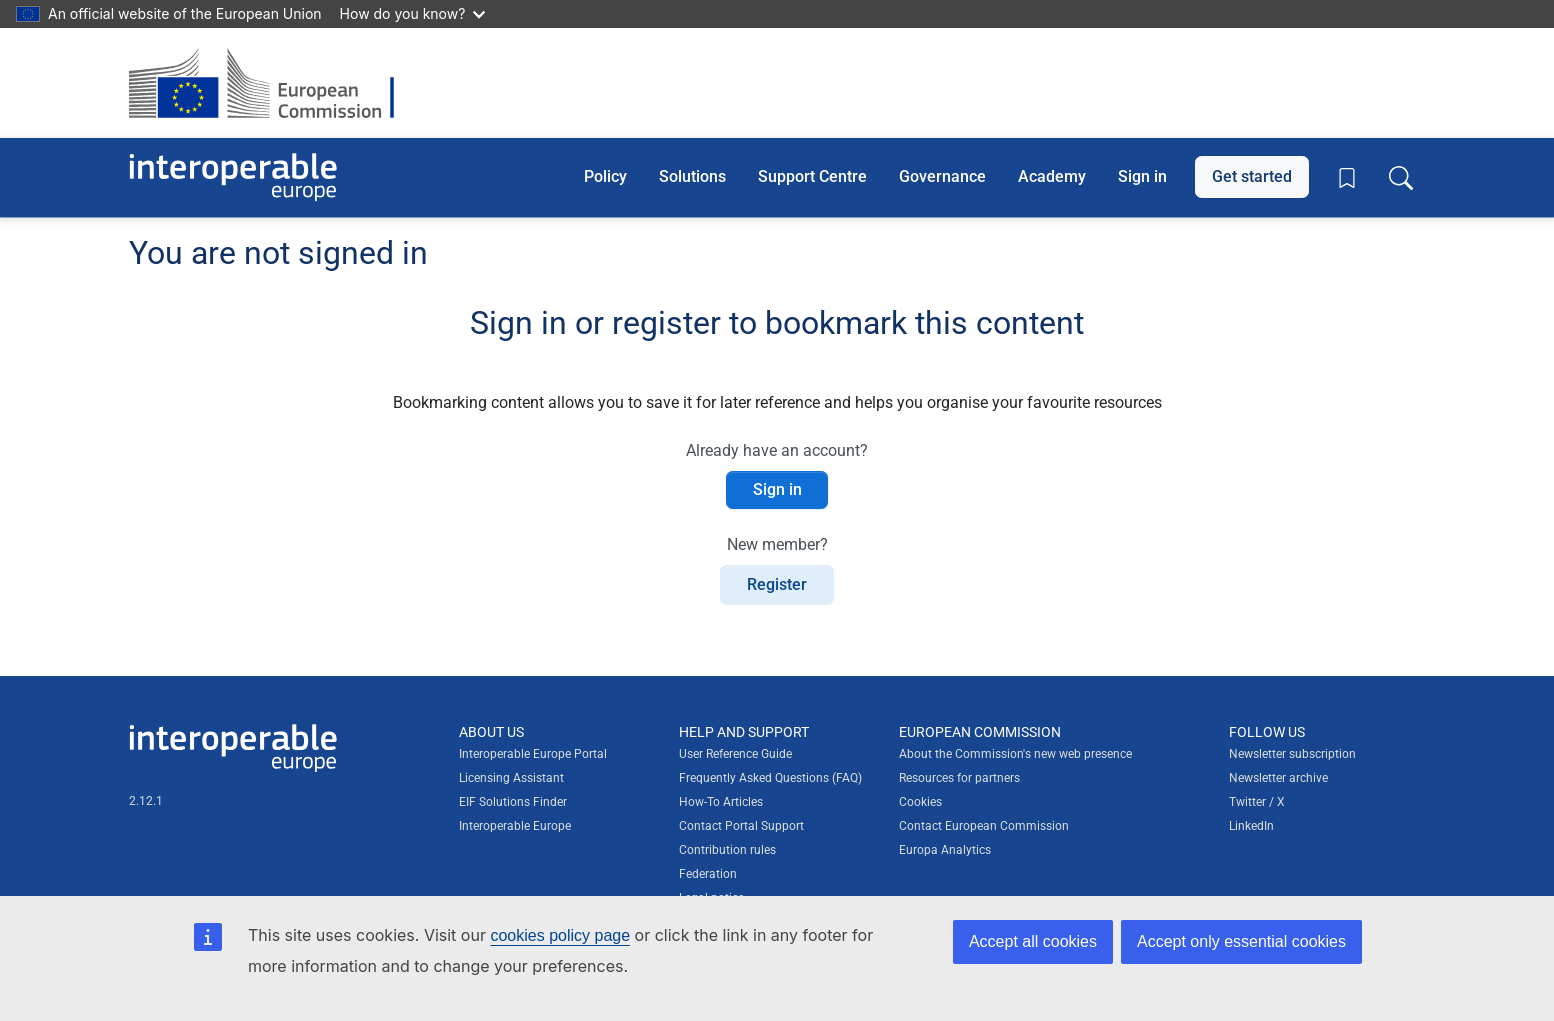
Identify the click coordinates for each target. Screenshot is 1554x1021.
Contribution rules (727, 850)
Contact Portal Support (741, 826)
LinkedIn (1251, 826)
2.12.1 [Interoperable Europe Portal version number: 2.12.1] (146, 801)
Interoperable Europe (515, 826)
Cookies (920, 802)
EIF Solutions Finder (513, 802)
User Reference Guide (735, 754)
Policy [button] (605, 176)
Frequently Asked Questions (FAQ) (770, 778)
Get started (1252, 176)
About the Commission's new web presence (1015, 754)
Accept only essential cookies (1241, 941)
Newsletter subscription (1292, 754)
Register (777, 584)
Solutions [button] (692, 176)
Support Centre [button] (812, 176)
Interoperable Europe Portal (533, 754)
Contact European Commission (984, 826)
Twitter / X (1257, 802)
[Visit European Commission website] (271, 83)
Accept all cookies (1033, 941)
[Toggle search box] (1401, 177)
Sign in (1142, 176)
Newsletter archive (1278, 778)
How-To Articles (721, 802)
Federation (708, 874)
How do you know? (413, 13)
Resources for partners (959, 778)
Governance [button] (942, 176)
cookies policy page (560, 935)
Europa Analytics (945, 850)
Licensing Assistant (511, 778)
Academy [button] (1052, 176)
